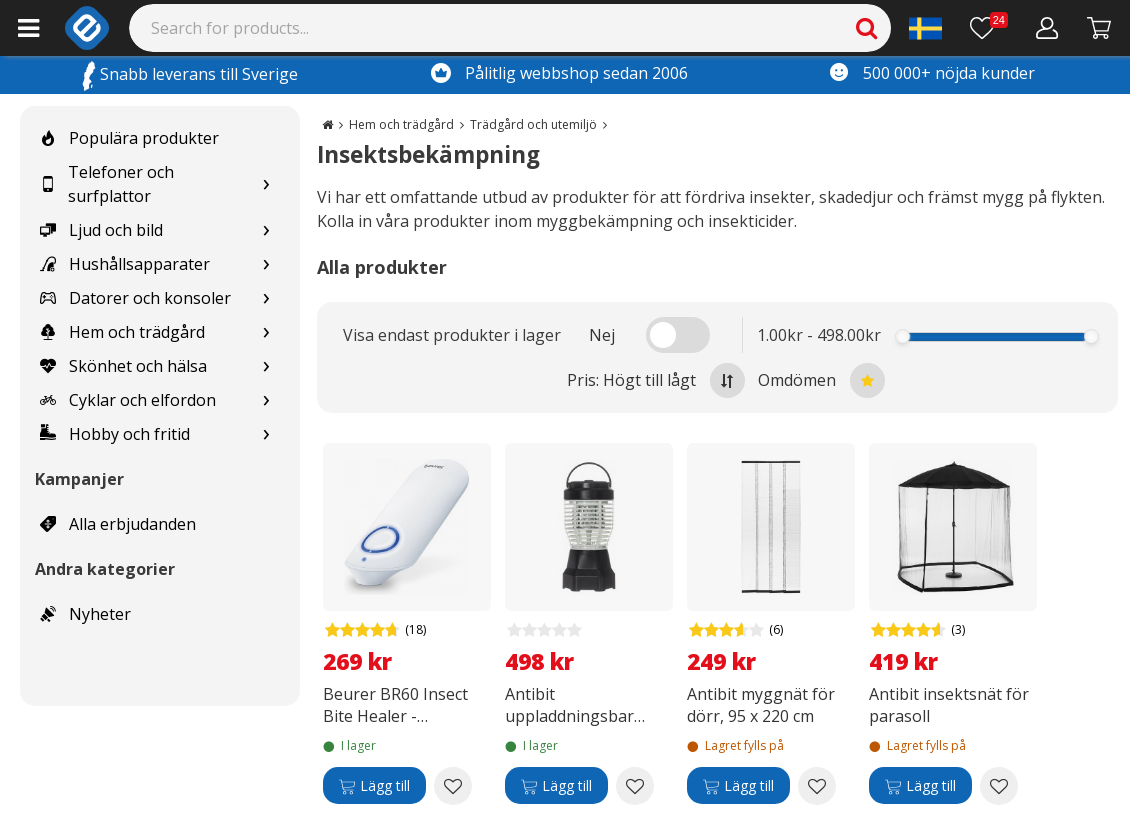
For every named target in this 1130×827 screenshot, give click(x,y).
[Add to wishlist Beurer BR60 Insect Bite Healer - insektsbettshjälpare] (453, 786)
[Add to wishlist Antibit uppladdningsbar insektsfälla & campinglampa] (635, 786)
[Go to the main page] (327, 124)
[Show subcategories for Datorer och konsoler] (266, 298)
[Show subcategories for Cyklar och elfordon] (266, 400)
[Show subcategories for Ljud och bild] (266, 230)
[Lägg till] (374, 786)
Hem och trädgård (122, 332)
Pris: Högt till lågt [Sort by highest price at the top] (656, 380)
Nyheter (85, 614)
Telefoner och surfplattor (107, 184)
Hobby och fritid (115, 434)
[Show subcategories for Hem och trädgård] (266, 332)
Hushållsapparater (125, 264)
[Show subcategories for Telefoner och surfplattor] (266, 184)
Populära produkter (129, 138)
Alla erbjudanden (118, 524)
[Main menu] (28, 28)
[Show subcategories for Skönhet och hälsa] (266, 366)
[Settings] (925, 28)
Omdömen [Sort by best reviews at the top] (821, 380)
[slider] (902, 336)
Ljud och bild (101, 230)
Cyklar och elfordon (128, 400)
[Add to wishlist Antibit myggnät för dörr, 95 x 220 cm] (817, 786)
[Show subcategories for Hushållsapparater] (266, 264)
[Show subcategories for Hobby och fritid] (266, 434)
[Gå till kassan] (1099, 28)
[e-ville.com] (87, 28)
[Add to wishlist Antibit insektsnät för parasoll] (999, 786)
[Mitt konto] (1047, 28)
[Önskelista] (989, 28)
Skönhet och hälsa (123, 366)
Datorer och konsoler (135, 298)
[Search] (510, 28)
